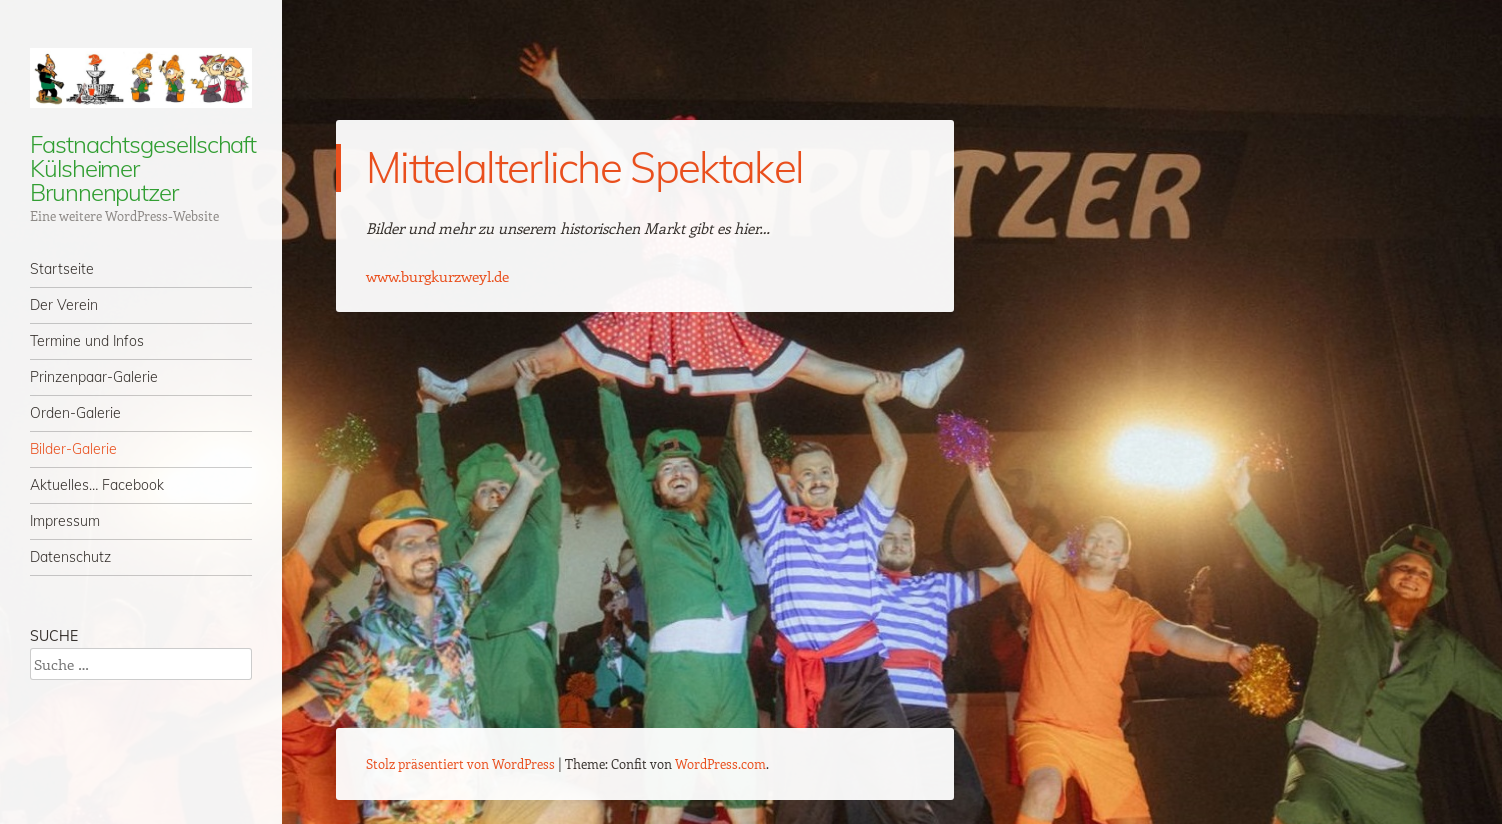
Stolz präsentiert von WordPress (460, 763)
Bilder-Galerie (73, 449)
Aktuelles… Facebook (97, 485)
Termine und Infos (87, 341)
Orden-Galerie (75, 413)
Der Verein (64, 305)
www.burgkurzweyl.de (437, 276)
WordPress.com (720, 763)
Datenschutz (70, 557)
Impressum (65, 521)
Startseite (62, 269)
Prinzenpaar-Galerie (94, 377)
